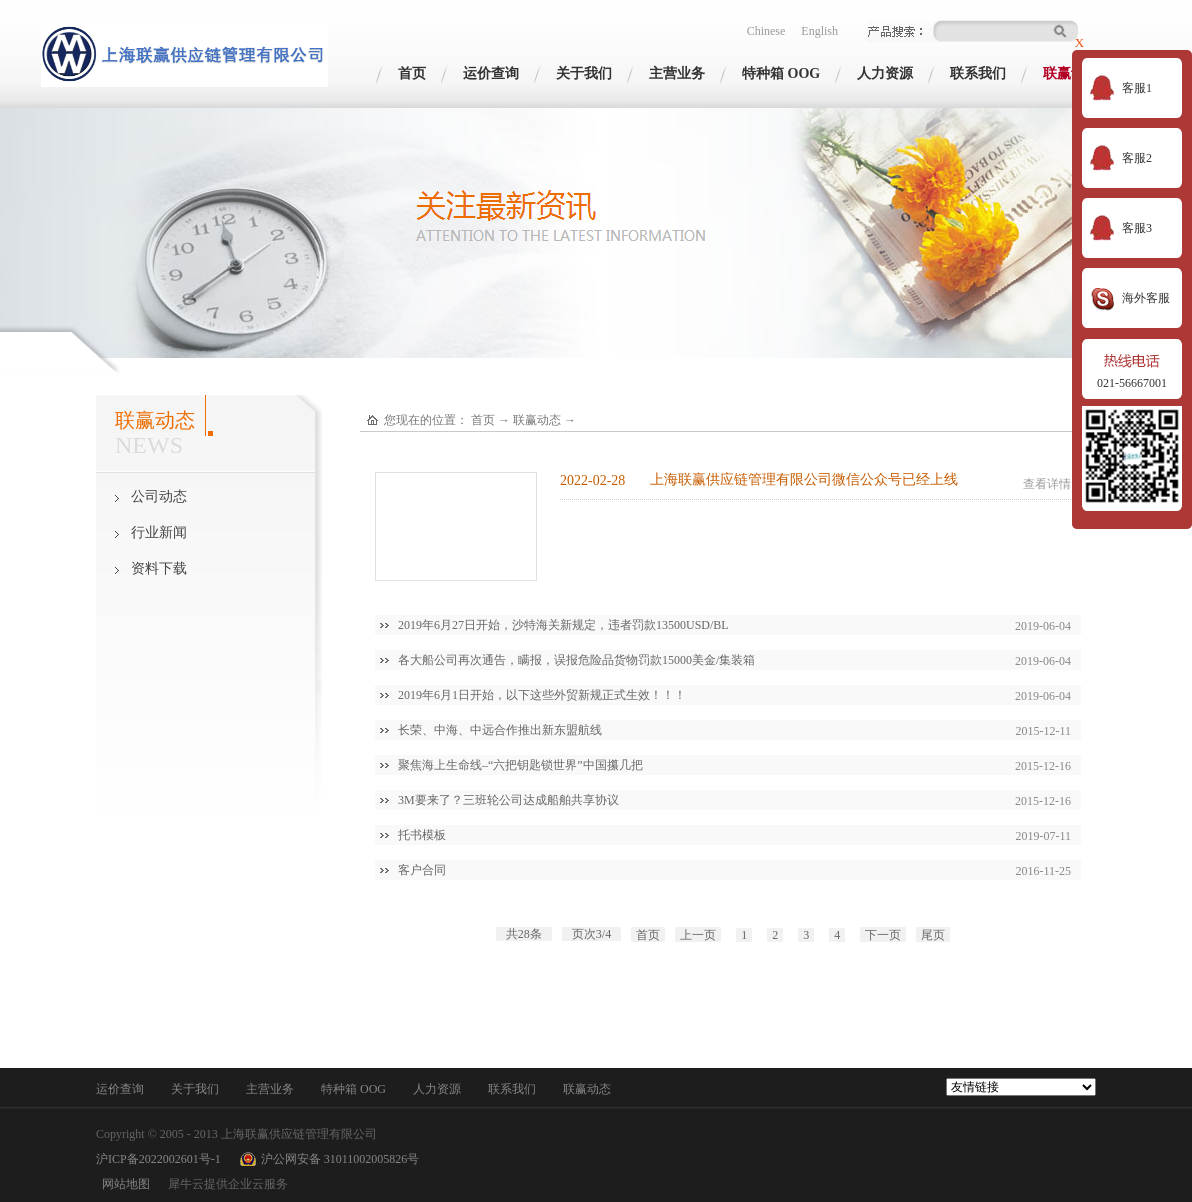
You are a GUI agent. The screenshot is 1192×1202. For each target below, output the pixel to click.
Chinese (766, 31)
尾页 (933, 935)
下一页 (883, 935)
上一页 (698, 935)
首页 (412, 73)
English (819, 31)
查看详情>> (1054, 484)
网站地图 (123, 1184)
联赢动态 (537, 420)
